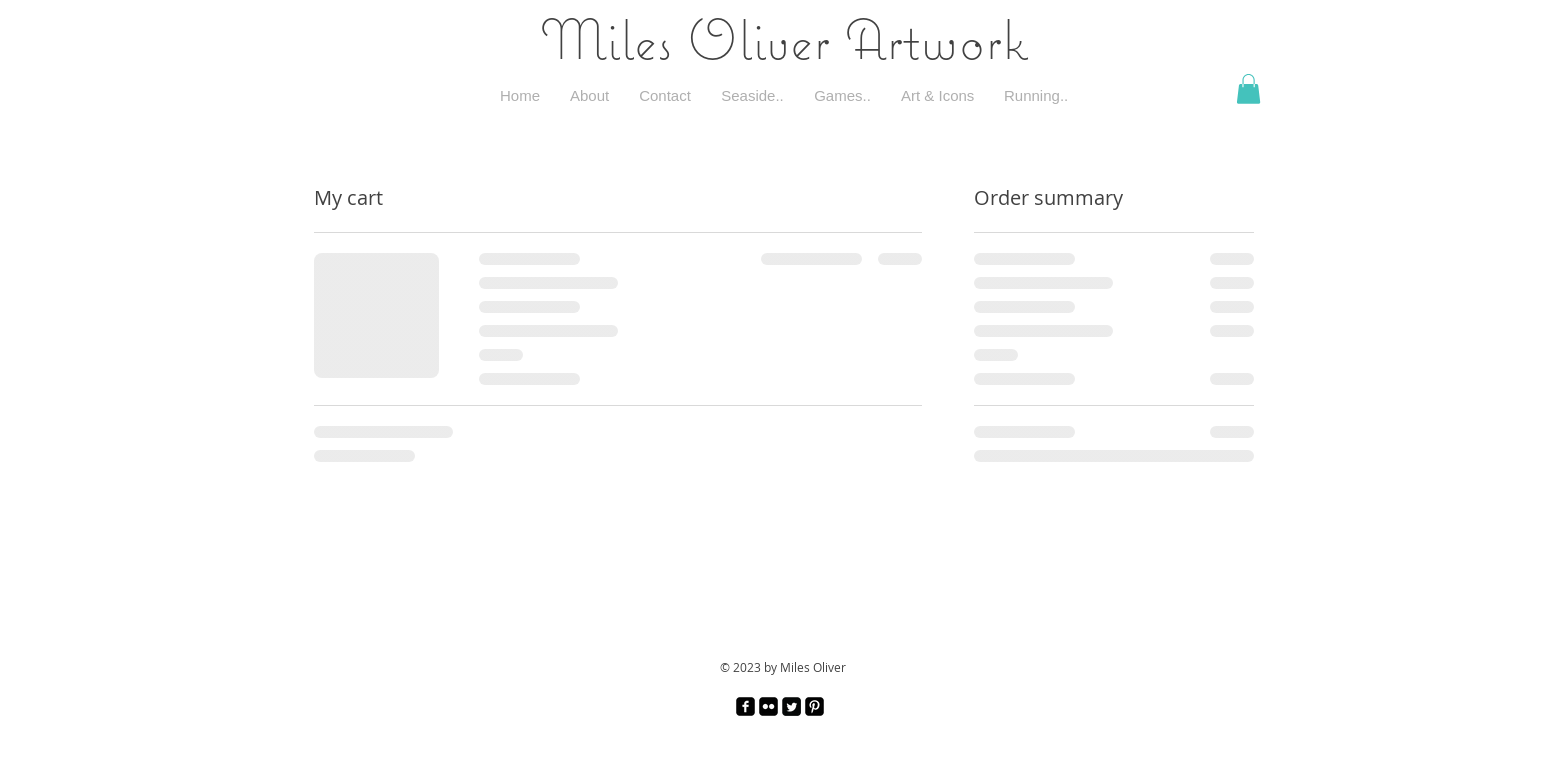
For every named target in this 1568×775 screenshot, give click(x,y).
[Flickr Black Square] (768, 706)
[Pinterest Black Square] (814, 706)
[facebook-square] (745, 706)
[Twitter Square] (791, 706)
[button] (1248, 89)
